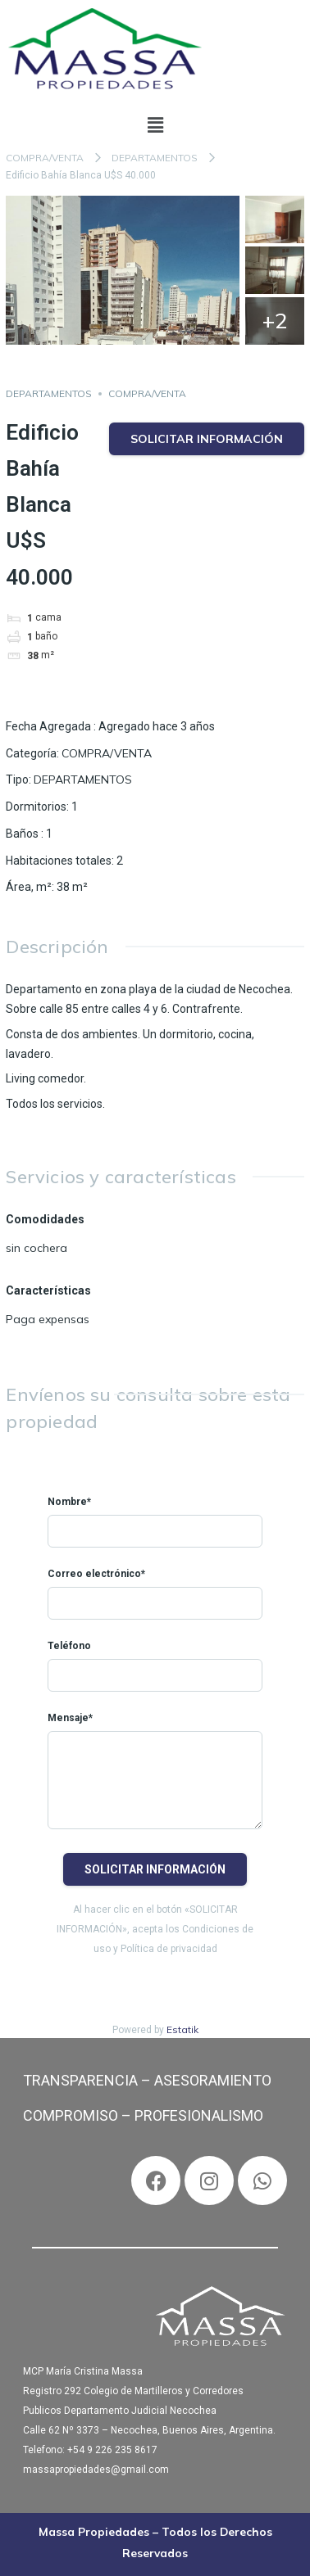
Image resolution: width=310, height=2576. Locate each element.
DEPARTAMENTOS (155, 157)
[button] (155, 126)
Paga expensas (47, 1319)
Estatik (182, 2029)
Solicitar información (206, 439)
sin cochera (36, 1248)
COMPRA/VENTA (45, 157)
